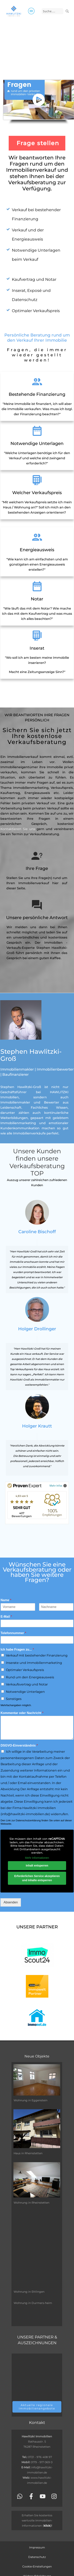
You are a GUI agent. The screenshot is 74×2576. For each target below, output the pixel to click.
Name (6, 1599)
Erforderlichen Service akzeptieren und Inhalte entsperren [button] (37, 1877)
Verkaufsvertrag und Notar (27, 1683)
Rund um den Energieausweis (30, 1676)
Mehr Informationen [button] (37, 1856)
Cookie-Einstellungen (37, 2565)
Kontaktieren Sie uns (17, 828)
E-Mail (6, 1615)
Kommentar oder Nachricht (22, 1711)
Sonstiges (14, 1698)
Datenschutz (37, 2556)
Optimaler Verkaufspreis (25, 1669)
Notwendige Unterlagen (25, 1690)
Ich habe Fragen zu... (17, 1648)
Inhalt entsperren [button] (37, 1864)
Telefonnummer (13, 1632)
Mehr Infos (58, 1484)
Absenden (11, 1901)
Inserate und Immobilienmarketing (34, 1661)
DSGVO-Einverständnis (19, 1744)
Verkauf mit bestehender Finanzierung (36, 1654)
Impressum (37, 2546)
